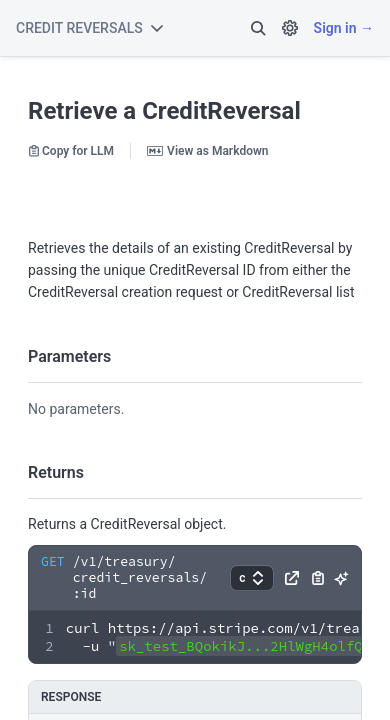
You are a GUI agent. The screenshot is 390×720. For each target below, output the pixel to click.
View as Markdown (207, 151)
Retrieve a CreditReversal (164, 111)
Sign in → (344, 28)
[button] (258, 28)
